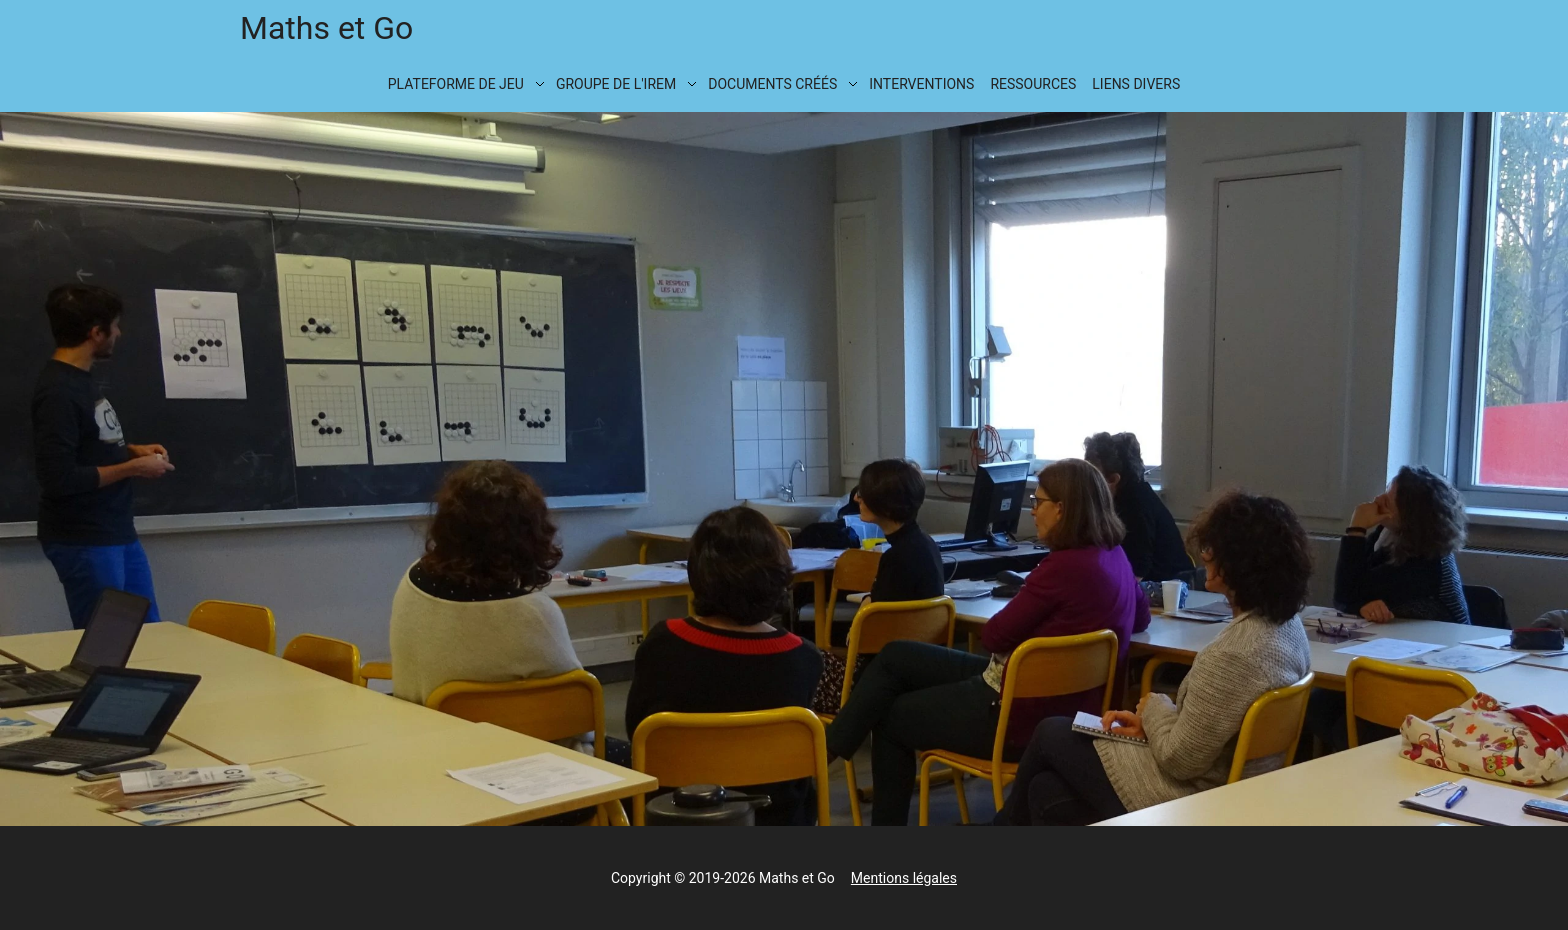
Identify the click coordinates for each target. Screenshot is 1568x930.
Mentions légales (904, 878)
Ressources (1033, 84)
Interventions (921, 84)
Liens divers (1136, 84)
